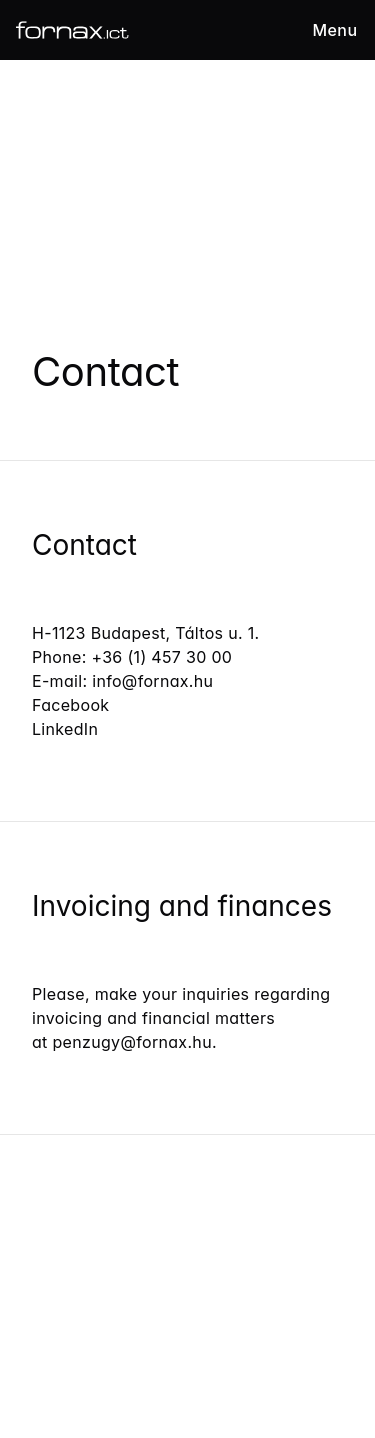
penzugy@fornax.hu (132, 1042)
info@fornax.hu (152, 681)
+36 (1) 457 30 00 (164, 657)
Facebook (70, 705)
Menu (334, 30)
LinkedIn (65, 729)
